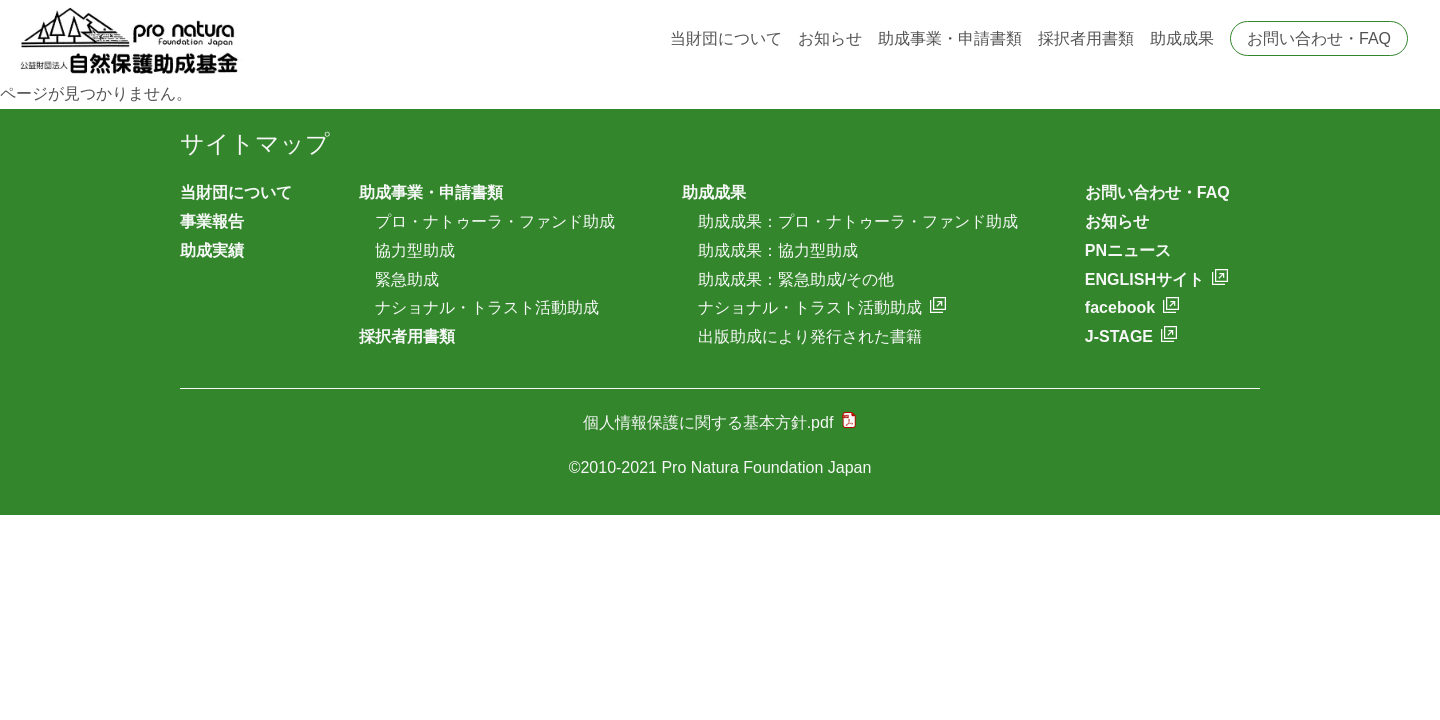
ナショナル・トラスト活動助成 (487, 307)
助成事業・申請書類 (950, 38)
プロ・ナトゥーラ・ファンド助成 (495, 221)
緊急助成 (407, 279)
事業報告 (212, 221)
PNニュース (1128, 250)
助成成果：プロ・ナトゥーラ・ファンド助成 (858, 221)
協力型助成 (415, 250)
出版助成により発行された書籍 (810, 336)
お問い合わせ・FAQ (1319, 38)
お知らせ (830, 38)
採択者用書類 (1086, 38)
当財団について (726, 38)
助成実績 (212, 250)
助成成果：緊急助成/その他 (796, 279)
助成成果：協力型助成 (778, 250)
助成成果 (1182, 38)
